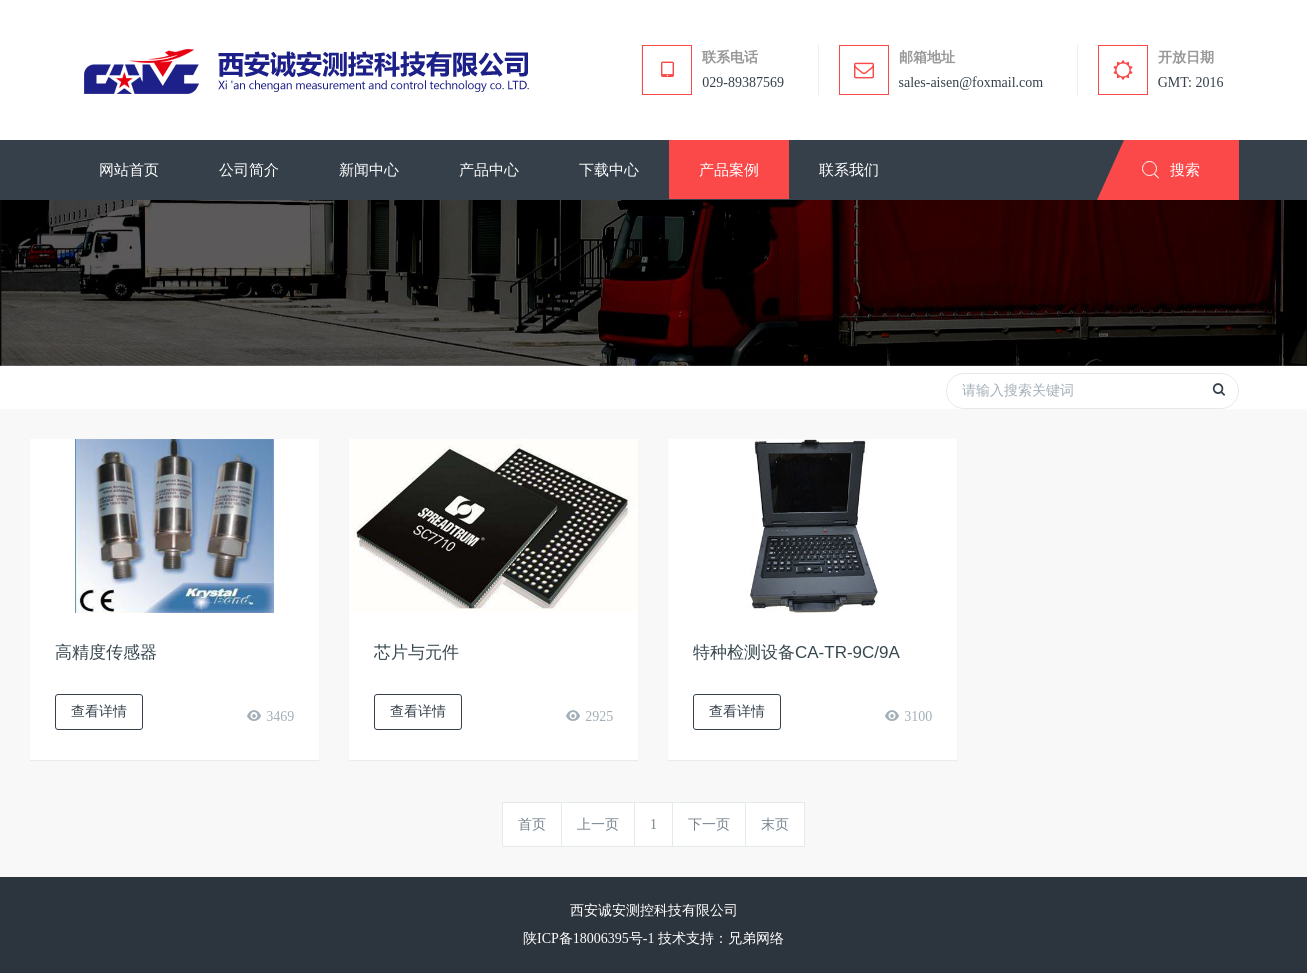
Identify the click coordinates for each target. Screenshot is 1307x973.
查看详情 (99, 711)
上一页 (598, 824)
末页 (775, 824)
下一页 (709, 824)
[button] (249, 170)
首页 (532, 824)
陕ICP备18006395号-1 (588, 938)
